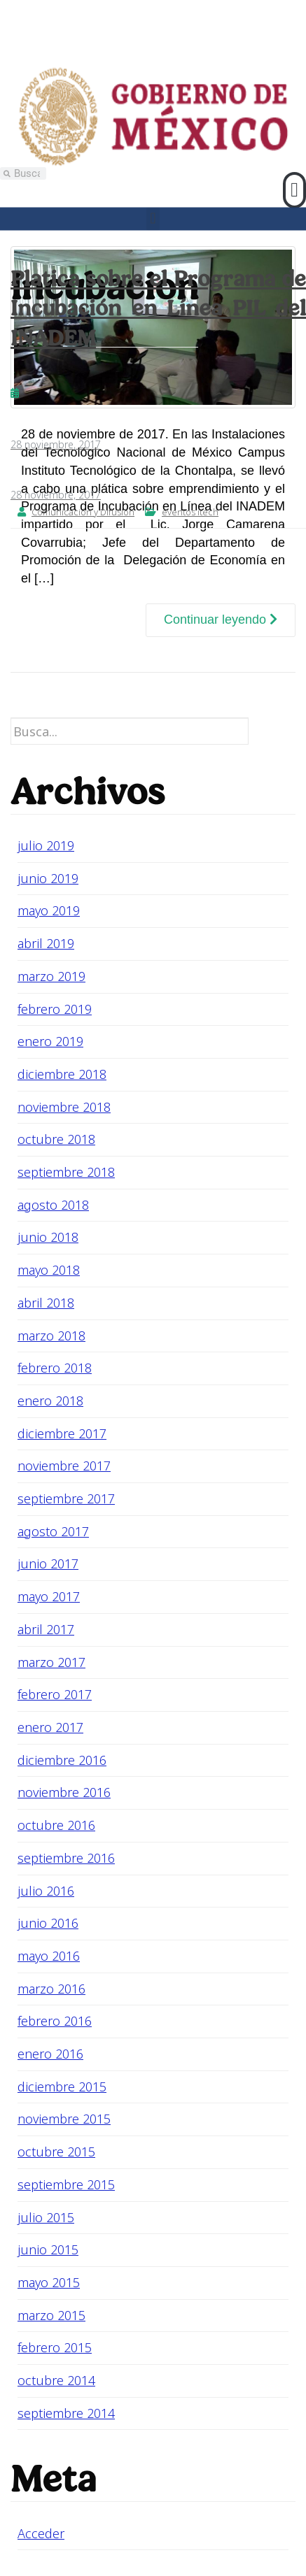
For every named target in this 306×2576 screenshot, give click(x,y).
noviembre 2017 (64, 1465)
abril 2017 (46, 1629)
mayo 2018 (49, 1269)
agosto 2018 (53, 1204)
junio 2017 (48, 1563)
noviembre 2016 (64, 1792)
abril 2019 (46, 943)
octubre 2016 (56, 1825)
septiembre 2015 (66, 2184)
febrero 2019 (55, 1009)
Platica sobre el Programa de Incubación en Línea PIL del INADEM (158, 308)
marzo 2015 (51, 2315)
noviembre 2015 (64, 2118)
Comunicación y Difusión (83, 512)
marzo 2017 (51, 1662)
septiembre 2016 (66, 1857)
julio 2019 (46, 845)
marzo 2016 (51, 1988)
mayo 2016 (49, 1955)
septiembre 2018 (66, 1172)
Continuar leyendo (220, 620)
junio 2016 (48, 1923)
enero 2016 (50, 2053)
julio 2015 (46, 2217)
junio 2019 (48, 878)
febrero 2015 (55, 2347)
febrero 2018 (55, 1367)
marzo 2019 (51, 976)
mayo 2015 (49, 2282)
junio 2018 (48, 1237)
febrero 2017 (55, 1694)
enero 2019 (50, 1041)
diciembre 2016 (62, 1760)
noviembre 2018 (64, 1107)
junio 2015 (48, 2249)
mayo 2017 (49, 1596)
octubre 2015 (56, 2151)
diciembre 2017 (62, 1433)
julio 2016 (46, 1890)
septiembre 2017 (66, 1498)
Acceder (41, 2533)
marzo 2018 (51, 1335)
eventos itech (190, 512)
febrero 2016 (55, 2020)
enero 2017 (50, 1727)
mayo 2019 (49, 910)
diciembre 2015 (62, 2086)
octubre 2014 (56, 2380)
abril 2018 (46, 1302)
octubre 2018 (56, 1139)
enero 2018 (50, 1400)
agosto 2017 (53, 1531)
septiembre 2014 (66, 2413)
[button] (294, 190)
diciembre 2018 (62, 1074)
